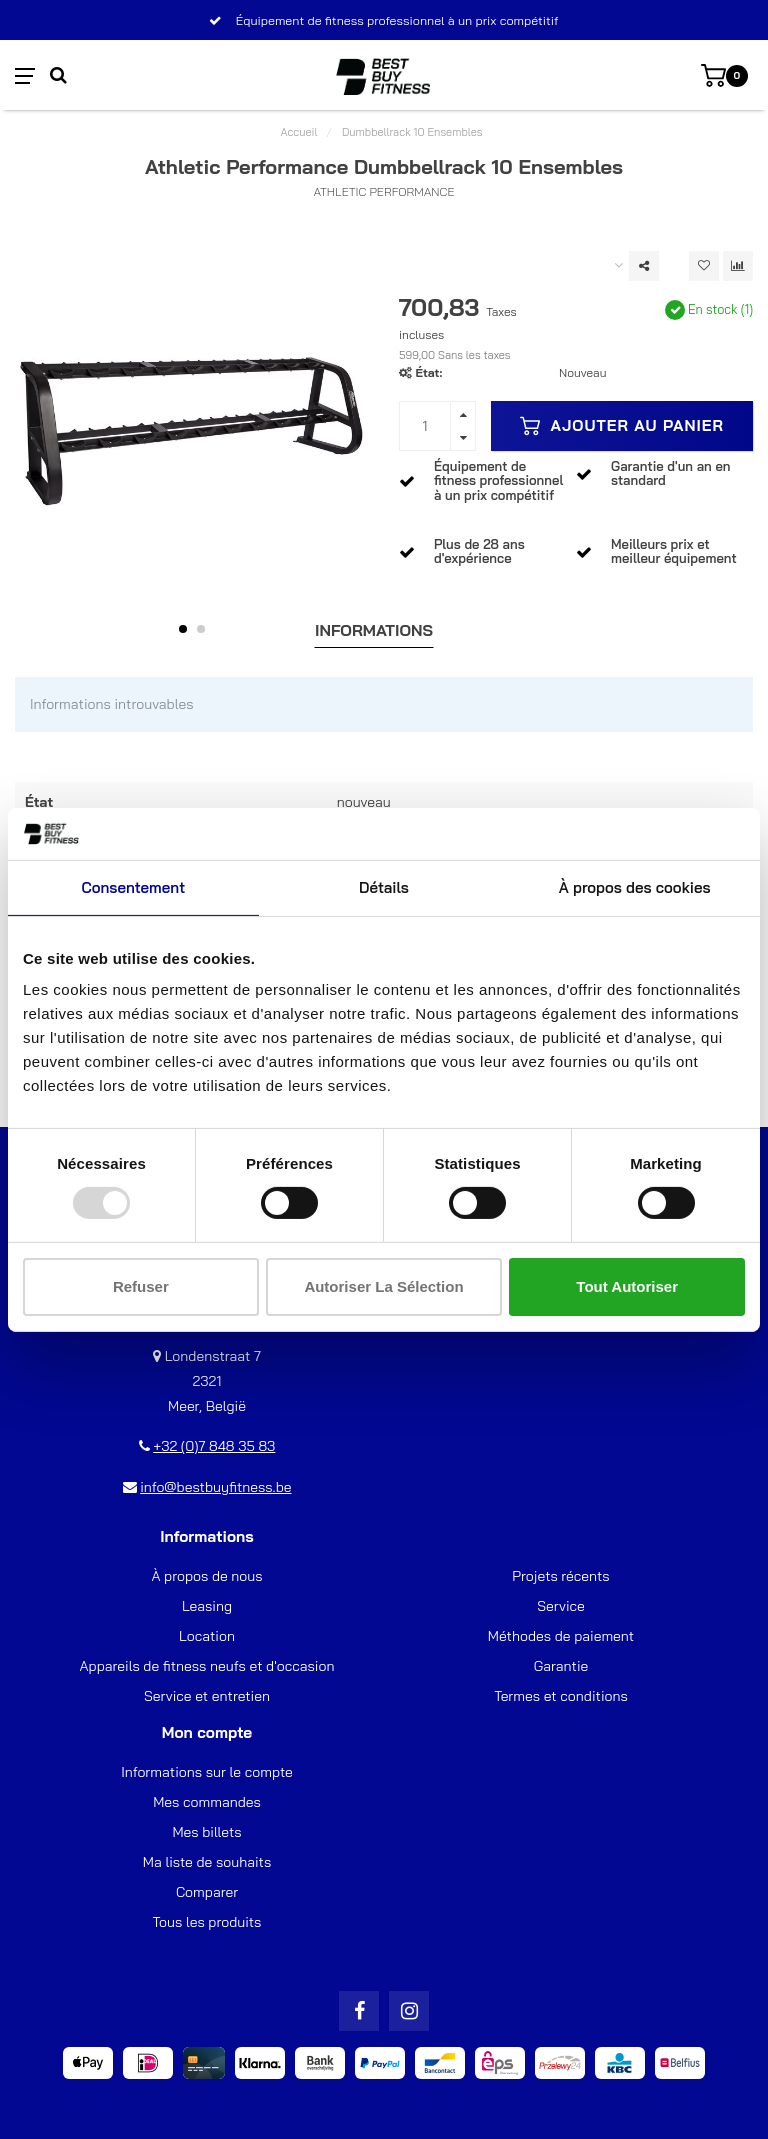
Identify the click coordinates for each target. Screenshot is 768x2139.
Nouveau (582, 372)
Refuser (141, 1286)
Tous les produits (207, 1922)
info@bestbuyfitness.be (215, 1487)
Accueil (299, 132)
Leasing (207, 1606)
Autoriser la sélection (383, 1286)
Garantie (561, 1666)
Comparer (207, 1892)
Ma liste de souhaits (207, 1862)
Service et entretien (207, 1696)
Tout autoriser (627, 1286)
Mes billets (206, 1832)
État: (428, 372)
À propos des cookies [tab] (635, 887)
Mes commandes (207, 1802)
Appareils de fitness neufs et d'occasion (207, 1666)
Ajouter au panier (622, 426)
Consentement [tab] (133, 887)
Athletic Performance (383, 191)
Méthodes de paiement (561, 1636)
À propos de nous (206, 1576)
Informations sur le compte (207, 1772)
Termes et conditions (561, 1696)
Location (207, 1636)
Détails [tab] (384, 887)
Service (561, 1606)
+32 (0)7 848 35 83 (214, 1446)
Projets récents (560, 1576)
